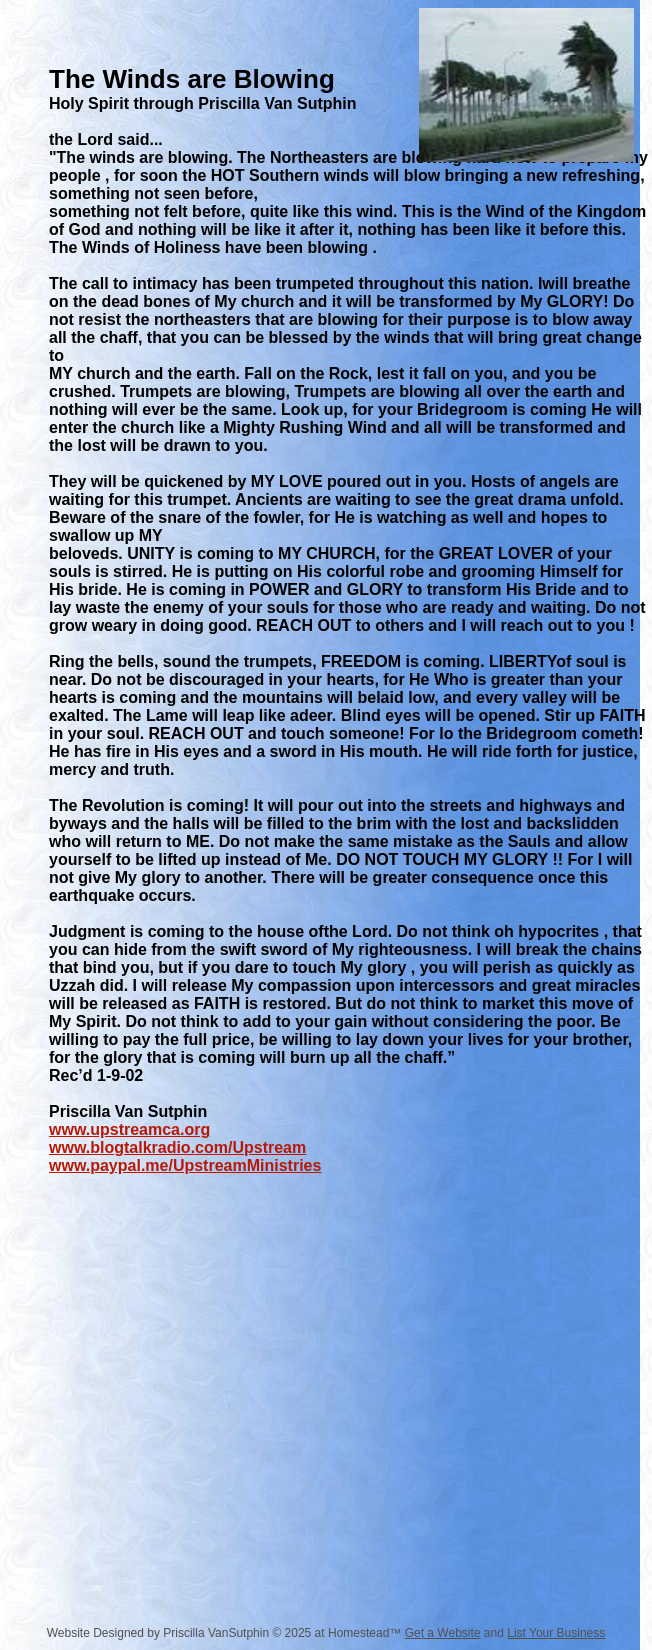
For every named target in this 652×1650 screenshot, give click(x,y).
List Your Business (556, 1633)
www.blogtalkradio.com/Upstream (177, 1147)
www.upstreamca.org (129, 1129)
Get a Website (443, 1633)
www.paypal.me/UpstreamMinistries (185, 1165)
